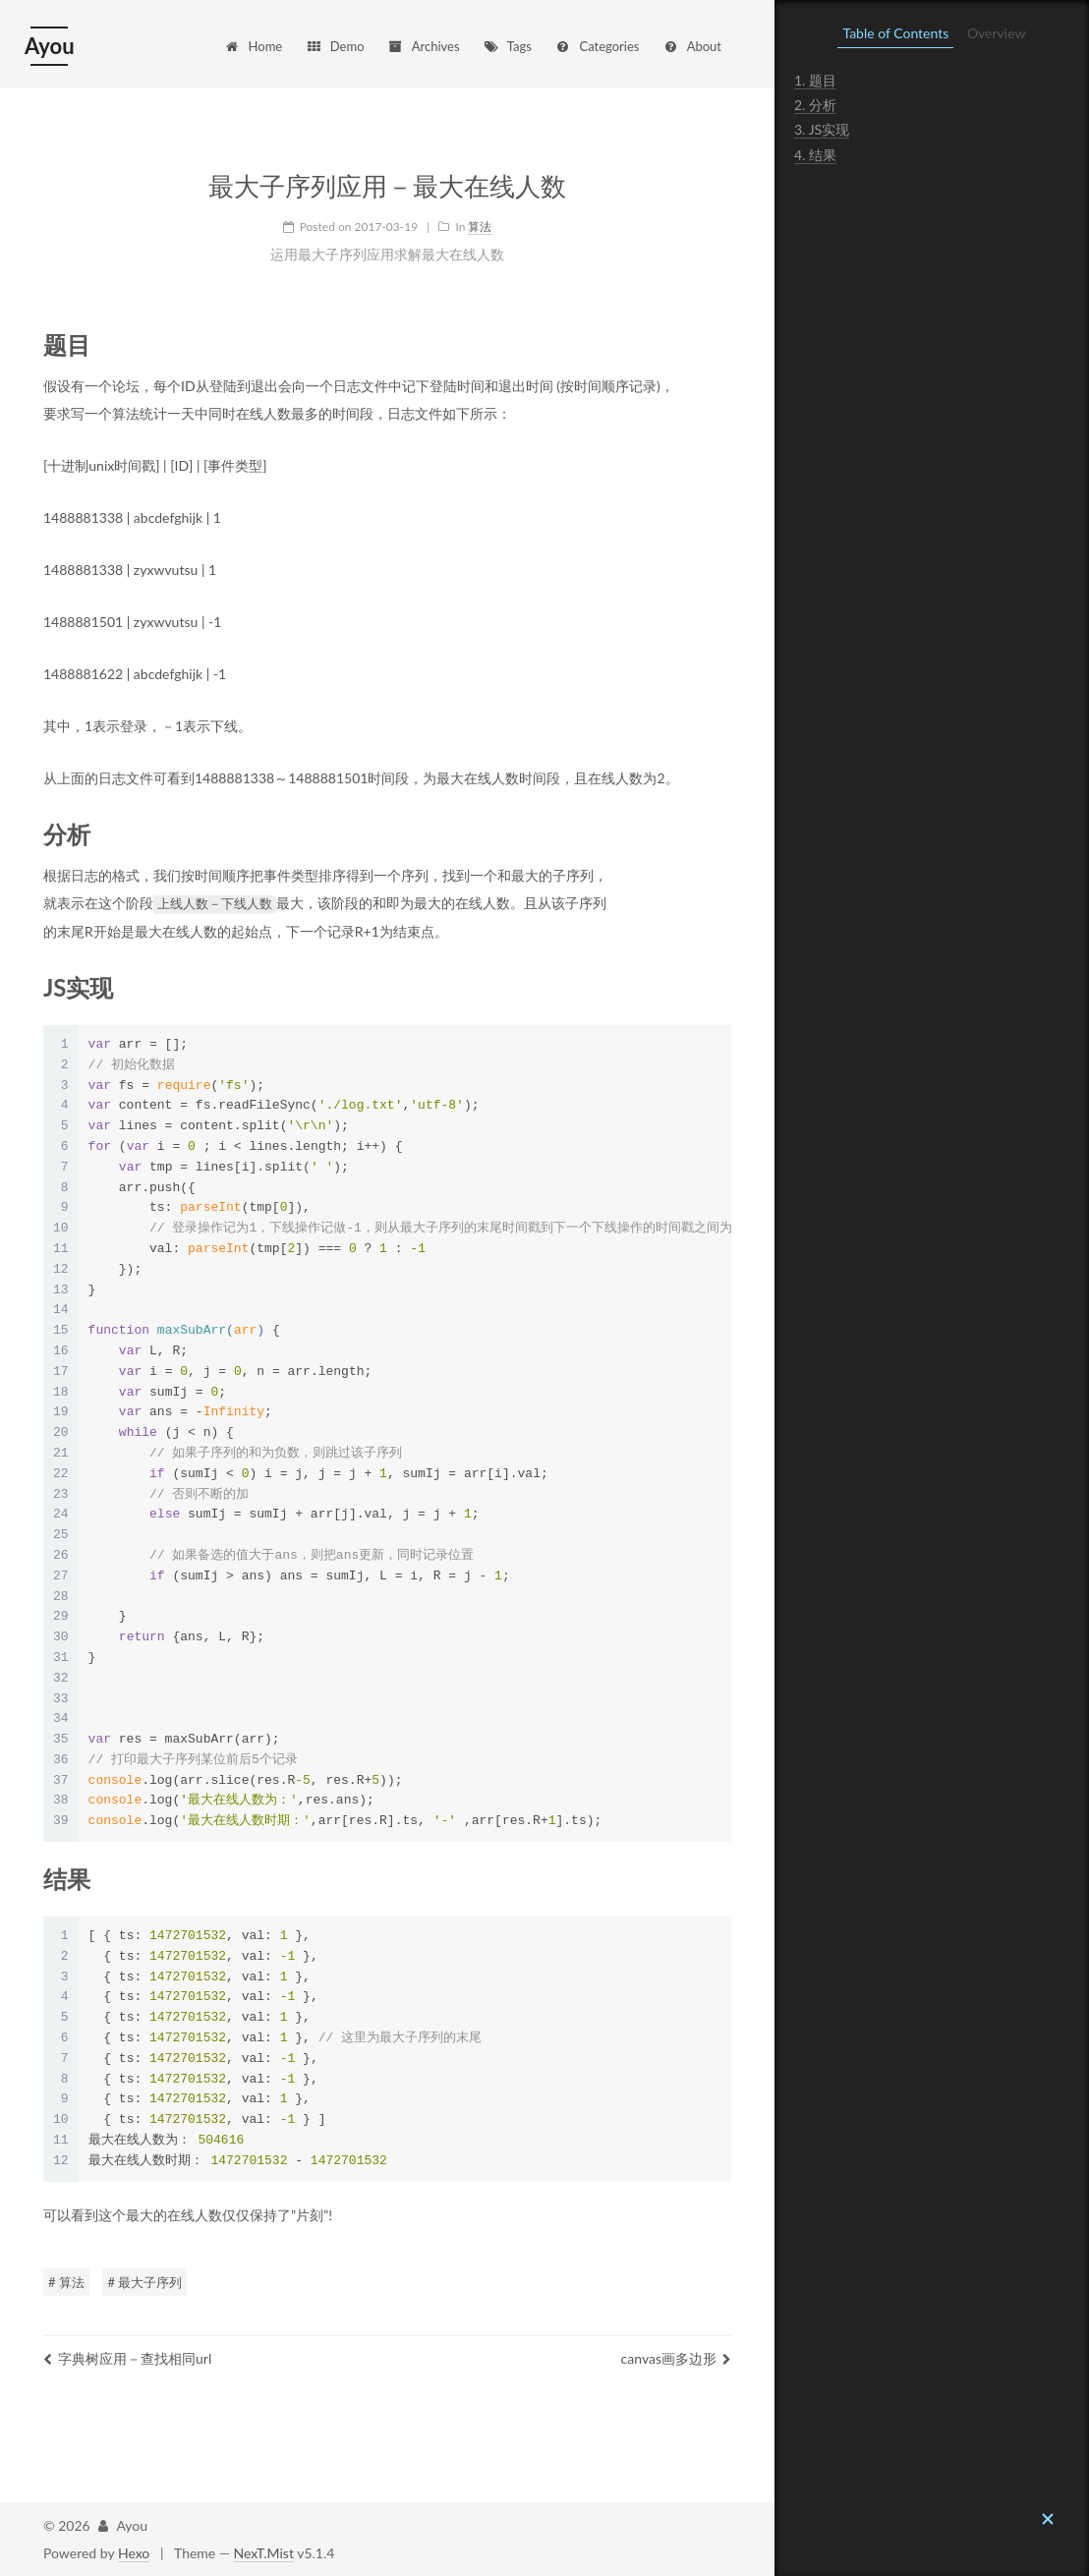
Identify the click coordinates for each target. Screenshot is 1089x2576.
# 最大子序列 (144, 2281)
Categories (596, 46)
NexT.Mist (264, 2552)
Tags (507, 46)
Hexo (133, 2552)
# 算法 (66, 2281)
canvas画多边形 (676, 2357)
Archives (423, 46)
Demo (335, 46)
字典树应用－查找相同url (127, 2357)
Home (253, 46)
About (691, 46)
